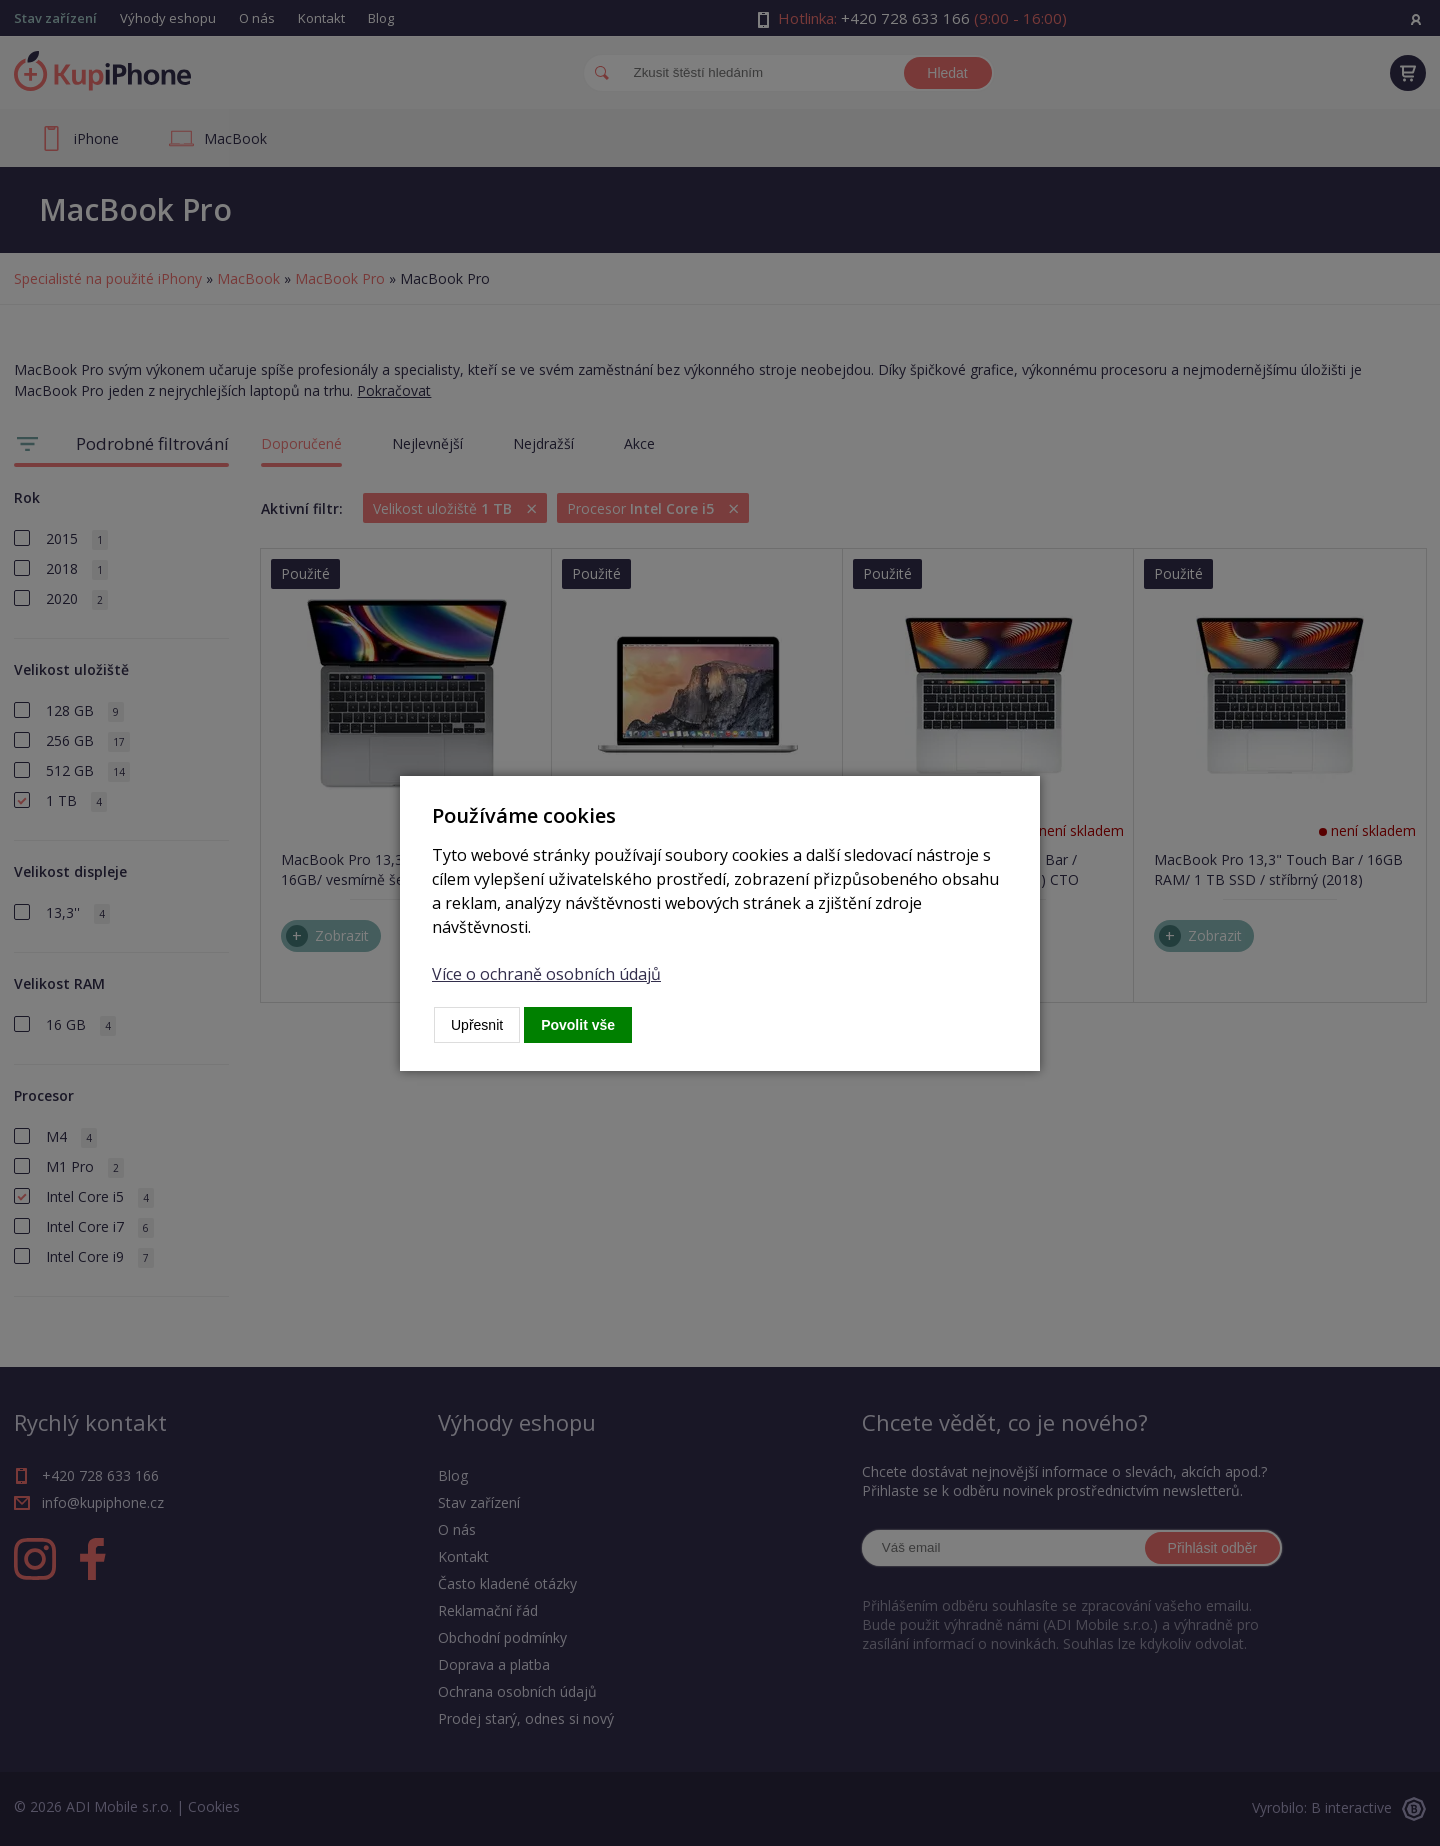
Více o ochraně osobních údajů (546, 974)
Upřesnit (477, 1025)
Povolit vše (578, 1025)
